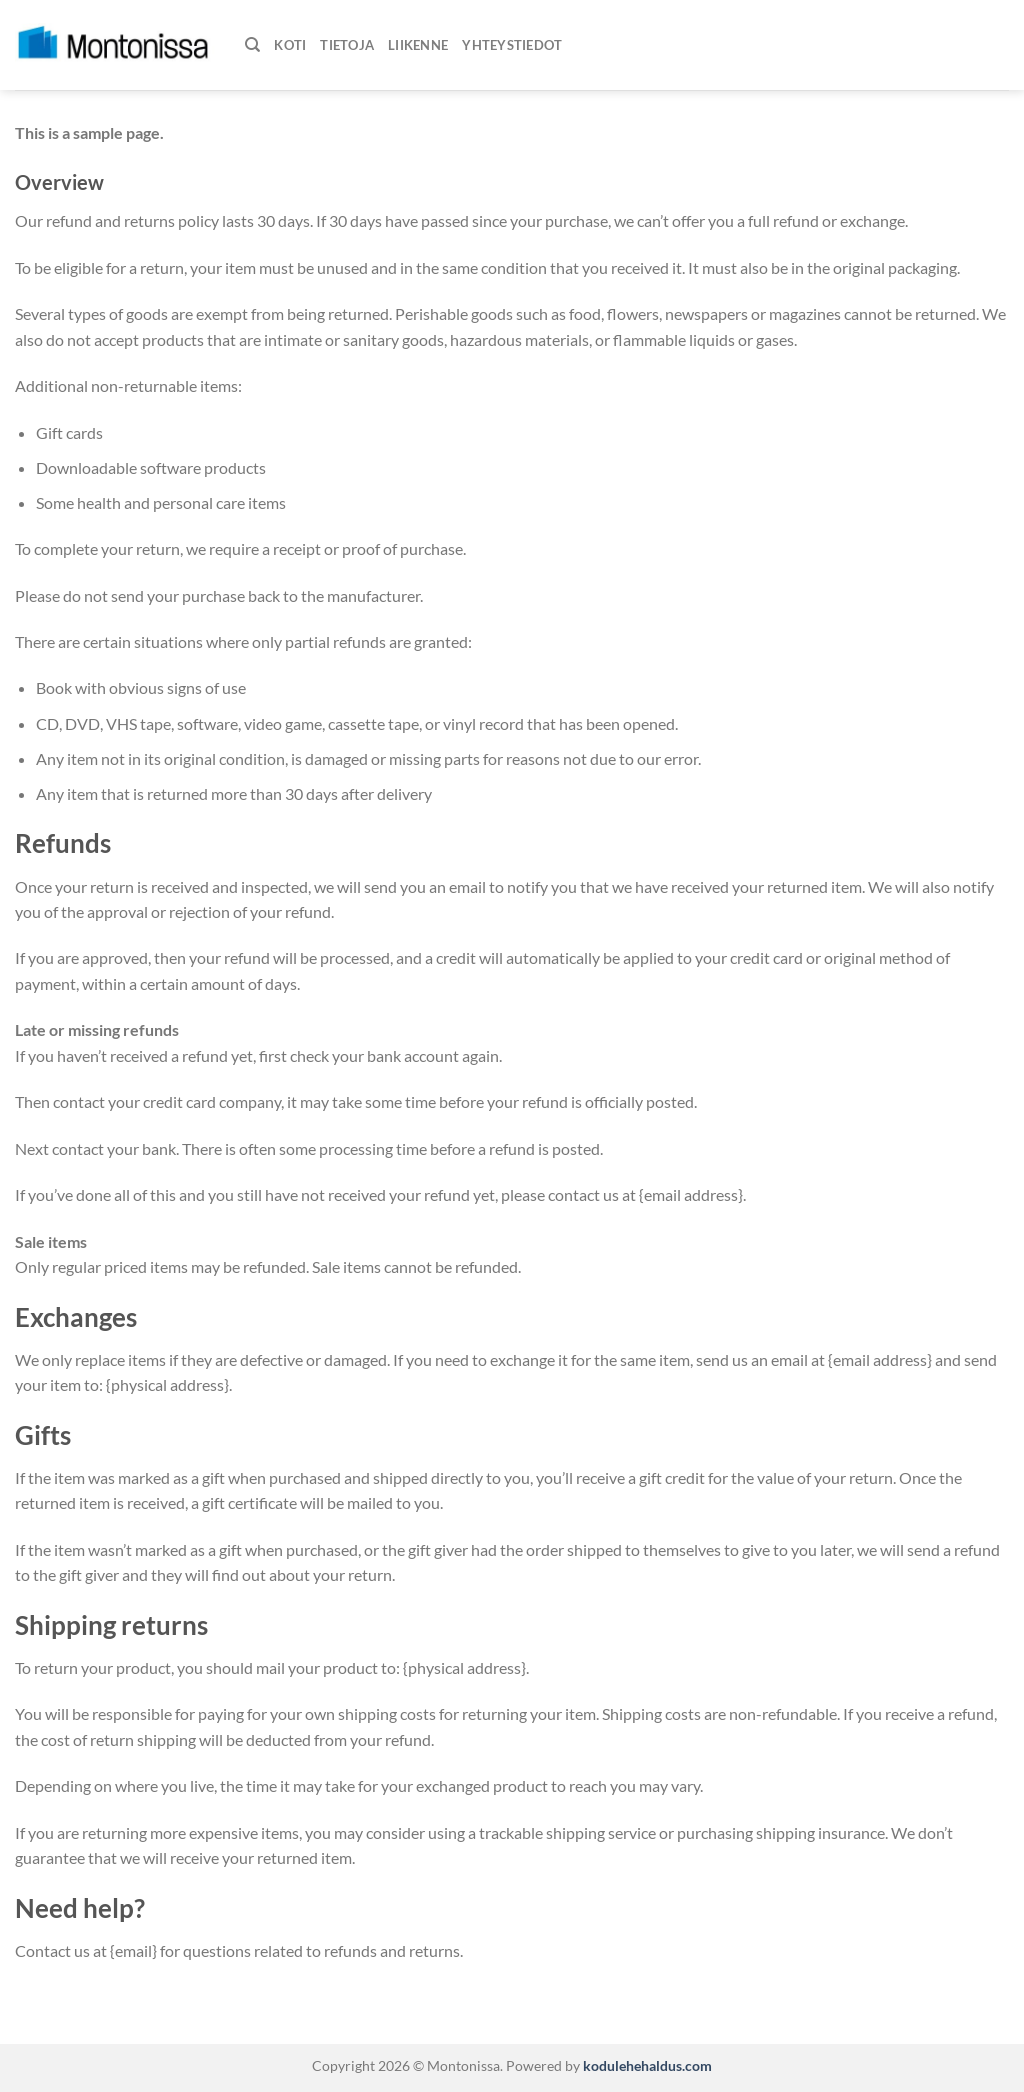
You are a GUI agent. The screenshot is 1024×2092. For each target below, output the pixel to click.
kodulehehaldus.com (646, 2065)
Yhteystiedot (512, 45)
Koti (290, 45)
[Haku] (252, 45)
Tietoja (347, 45)
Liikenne (418, 45)
